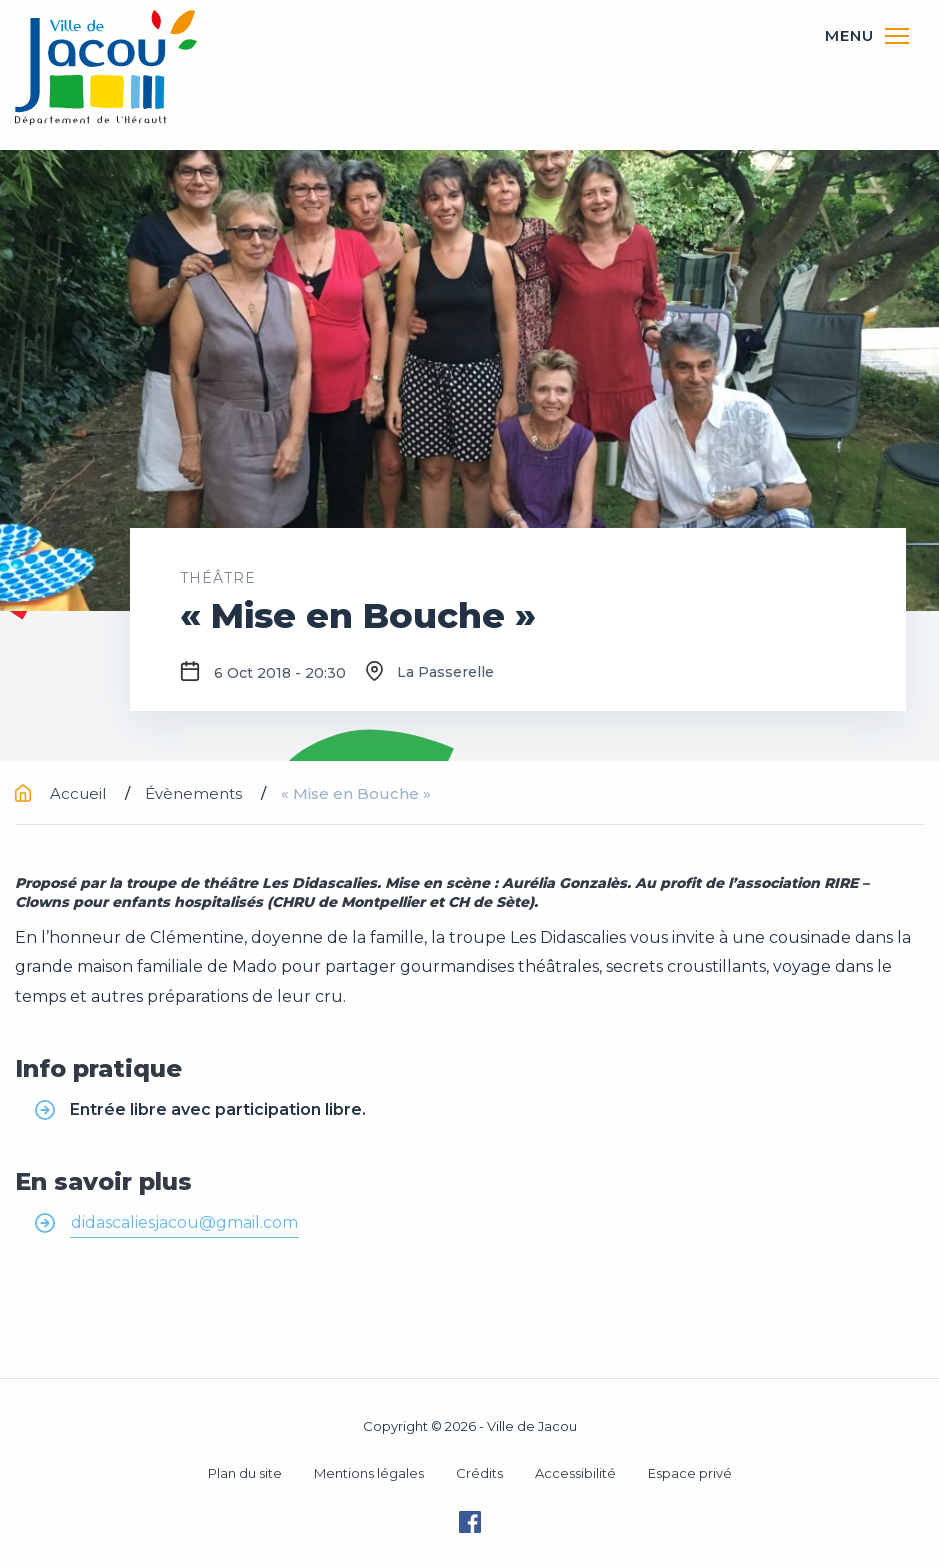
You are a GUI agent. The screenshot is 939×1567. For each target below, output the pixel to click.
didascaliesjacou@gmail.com (184, 1222)
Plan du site (245, 1473)
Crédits (479, 1473)
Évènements (195, 793)
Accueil (62, 793)
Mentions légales (369, 1473)
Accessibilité (575, 1473)
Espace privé (690, 1473)
